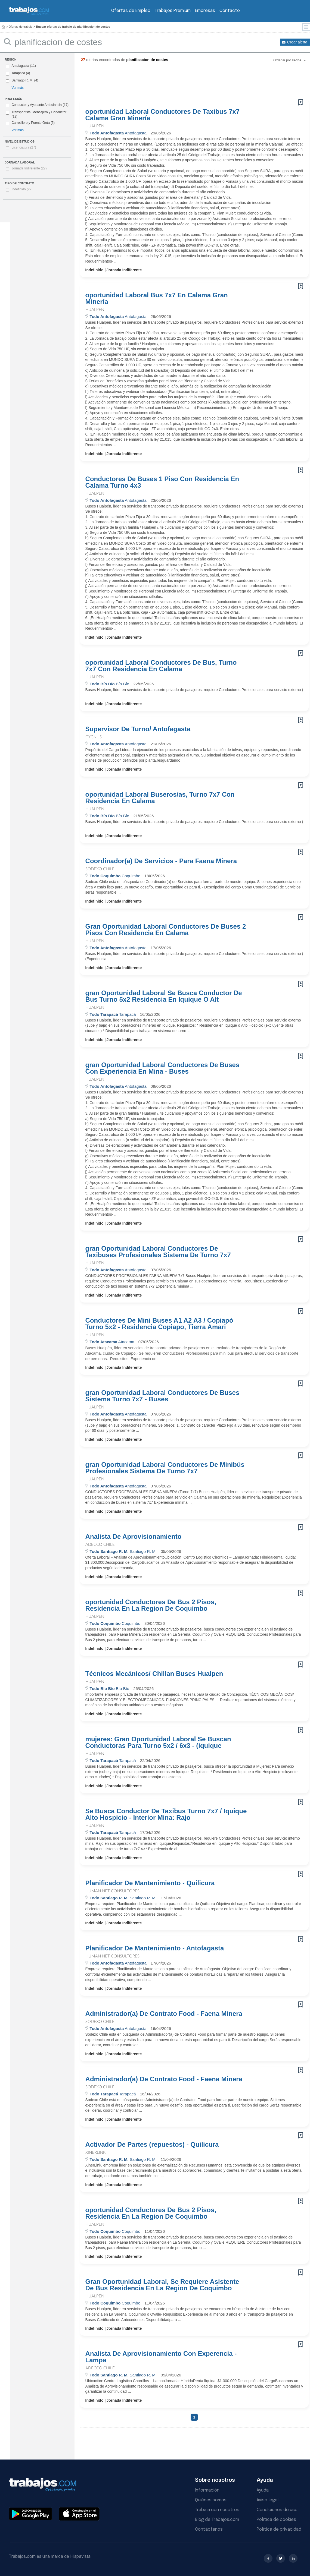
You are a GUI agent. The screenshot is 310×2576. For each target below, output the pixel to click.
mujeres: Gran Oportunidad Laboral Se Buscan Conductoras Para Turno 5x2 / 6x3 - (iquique (158, 1742)
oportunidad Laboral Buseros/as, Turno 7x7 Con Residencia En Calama (160, 797)
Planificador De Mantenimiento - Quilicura (150, 1883)
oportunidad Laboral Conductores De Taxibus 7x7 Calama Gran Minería (162, 114)
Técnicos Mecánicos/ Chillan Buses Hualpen (154, 1673)
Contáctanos (209, 2529)
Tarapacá (18, 73)
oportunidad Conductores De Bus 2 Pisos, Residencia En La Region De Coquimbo (150, 1605)
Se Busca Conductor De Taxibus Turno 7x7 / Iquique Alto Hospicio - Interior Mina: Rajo (166, 1814)
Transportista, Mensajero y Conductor (38, 112)
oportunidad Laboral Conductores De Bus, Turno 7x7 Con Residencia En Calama (161, 665)
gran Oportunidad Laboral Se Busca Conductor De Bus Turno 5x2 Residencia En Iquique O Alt (163, 996)
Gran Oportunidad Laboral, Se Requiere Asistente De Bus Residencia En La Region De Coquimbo (162, 2284)
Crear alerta (297, 42)
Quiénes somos (211, 2500)
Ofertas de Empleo (130, 10)
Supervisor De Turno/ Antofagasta (138, 729)
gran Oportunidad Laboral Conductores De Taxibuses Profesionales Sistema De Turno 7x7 (158, 1251)
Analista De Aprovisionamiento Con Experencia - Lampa (161, 2356)
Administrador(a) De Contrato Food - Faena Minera (163, 2013)
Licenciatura (23, 147)
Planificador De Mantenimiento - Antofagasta (154, 1948)
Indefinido (21, 189)
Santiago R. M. (22, 80)
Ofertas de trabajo (21, 26)
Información (207, 2490)
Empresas (205, 10)
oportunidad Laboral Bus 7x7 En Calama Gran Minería (156, 298)
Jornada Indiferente (28, 168)
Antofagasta (20, 66)
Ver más (17, 88)
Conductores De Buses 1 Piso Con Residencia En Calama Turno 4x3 (162, 482)
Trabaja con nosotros (217, 2510)
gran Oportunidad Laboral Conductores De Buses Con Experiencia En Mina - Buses (162, 1068)
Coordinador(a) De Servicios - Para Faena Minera (161, 861)
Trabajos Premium (173, 10)
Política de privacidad (279, 2529)
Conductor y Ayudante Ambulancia (36, 105)
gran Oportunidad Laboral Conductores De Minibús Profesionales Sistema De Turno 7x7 (164, 1467)
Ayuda (263, 2490)
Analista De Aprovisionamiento (133, 1536)
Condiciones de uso (277, 2510)
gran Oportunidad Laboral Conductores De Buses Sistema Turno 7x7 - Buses (162, 1395)
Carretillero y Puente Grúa (30, 123)
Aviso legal (267, 2500)
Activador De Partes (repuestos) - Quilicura (152, 2144)
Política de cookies (276, 2519)
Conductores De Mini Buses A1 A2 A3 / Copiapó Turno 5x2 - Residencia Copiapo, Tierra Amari (159, 1323)
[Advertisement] (183, 83)
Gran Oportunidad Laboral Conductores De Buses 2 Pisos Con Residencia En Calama (165, 929)
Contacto (229, 10)
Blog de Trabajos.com (217, 2519)
